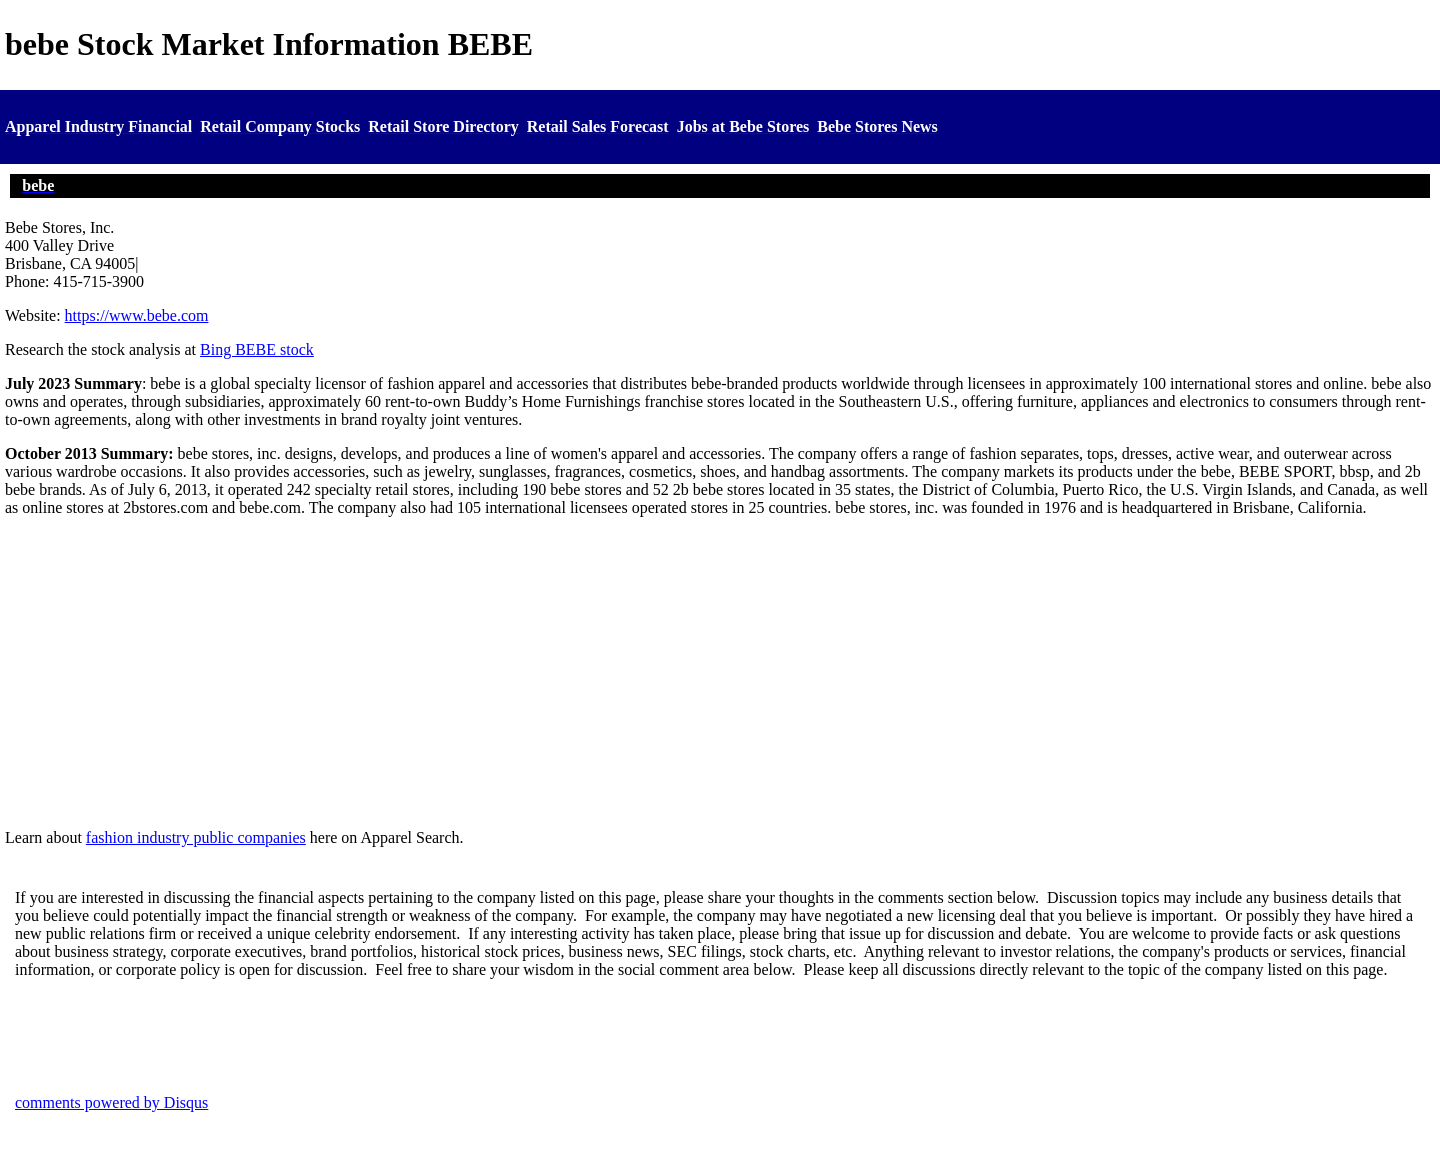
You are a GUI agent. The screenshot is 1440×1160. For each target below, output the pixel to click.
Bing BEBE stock (257, 349)
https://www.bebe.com (137, 315)
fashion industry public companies (196, 837)
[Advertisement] (720, 673)
